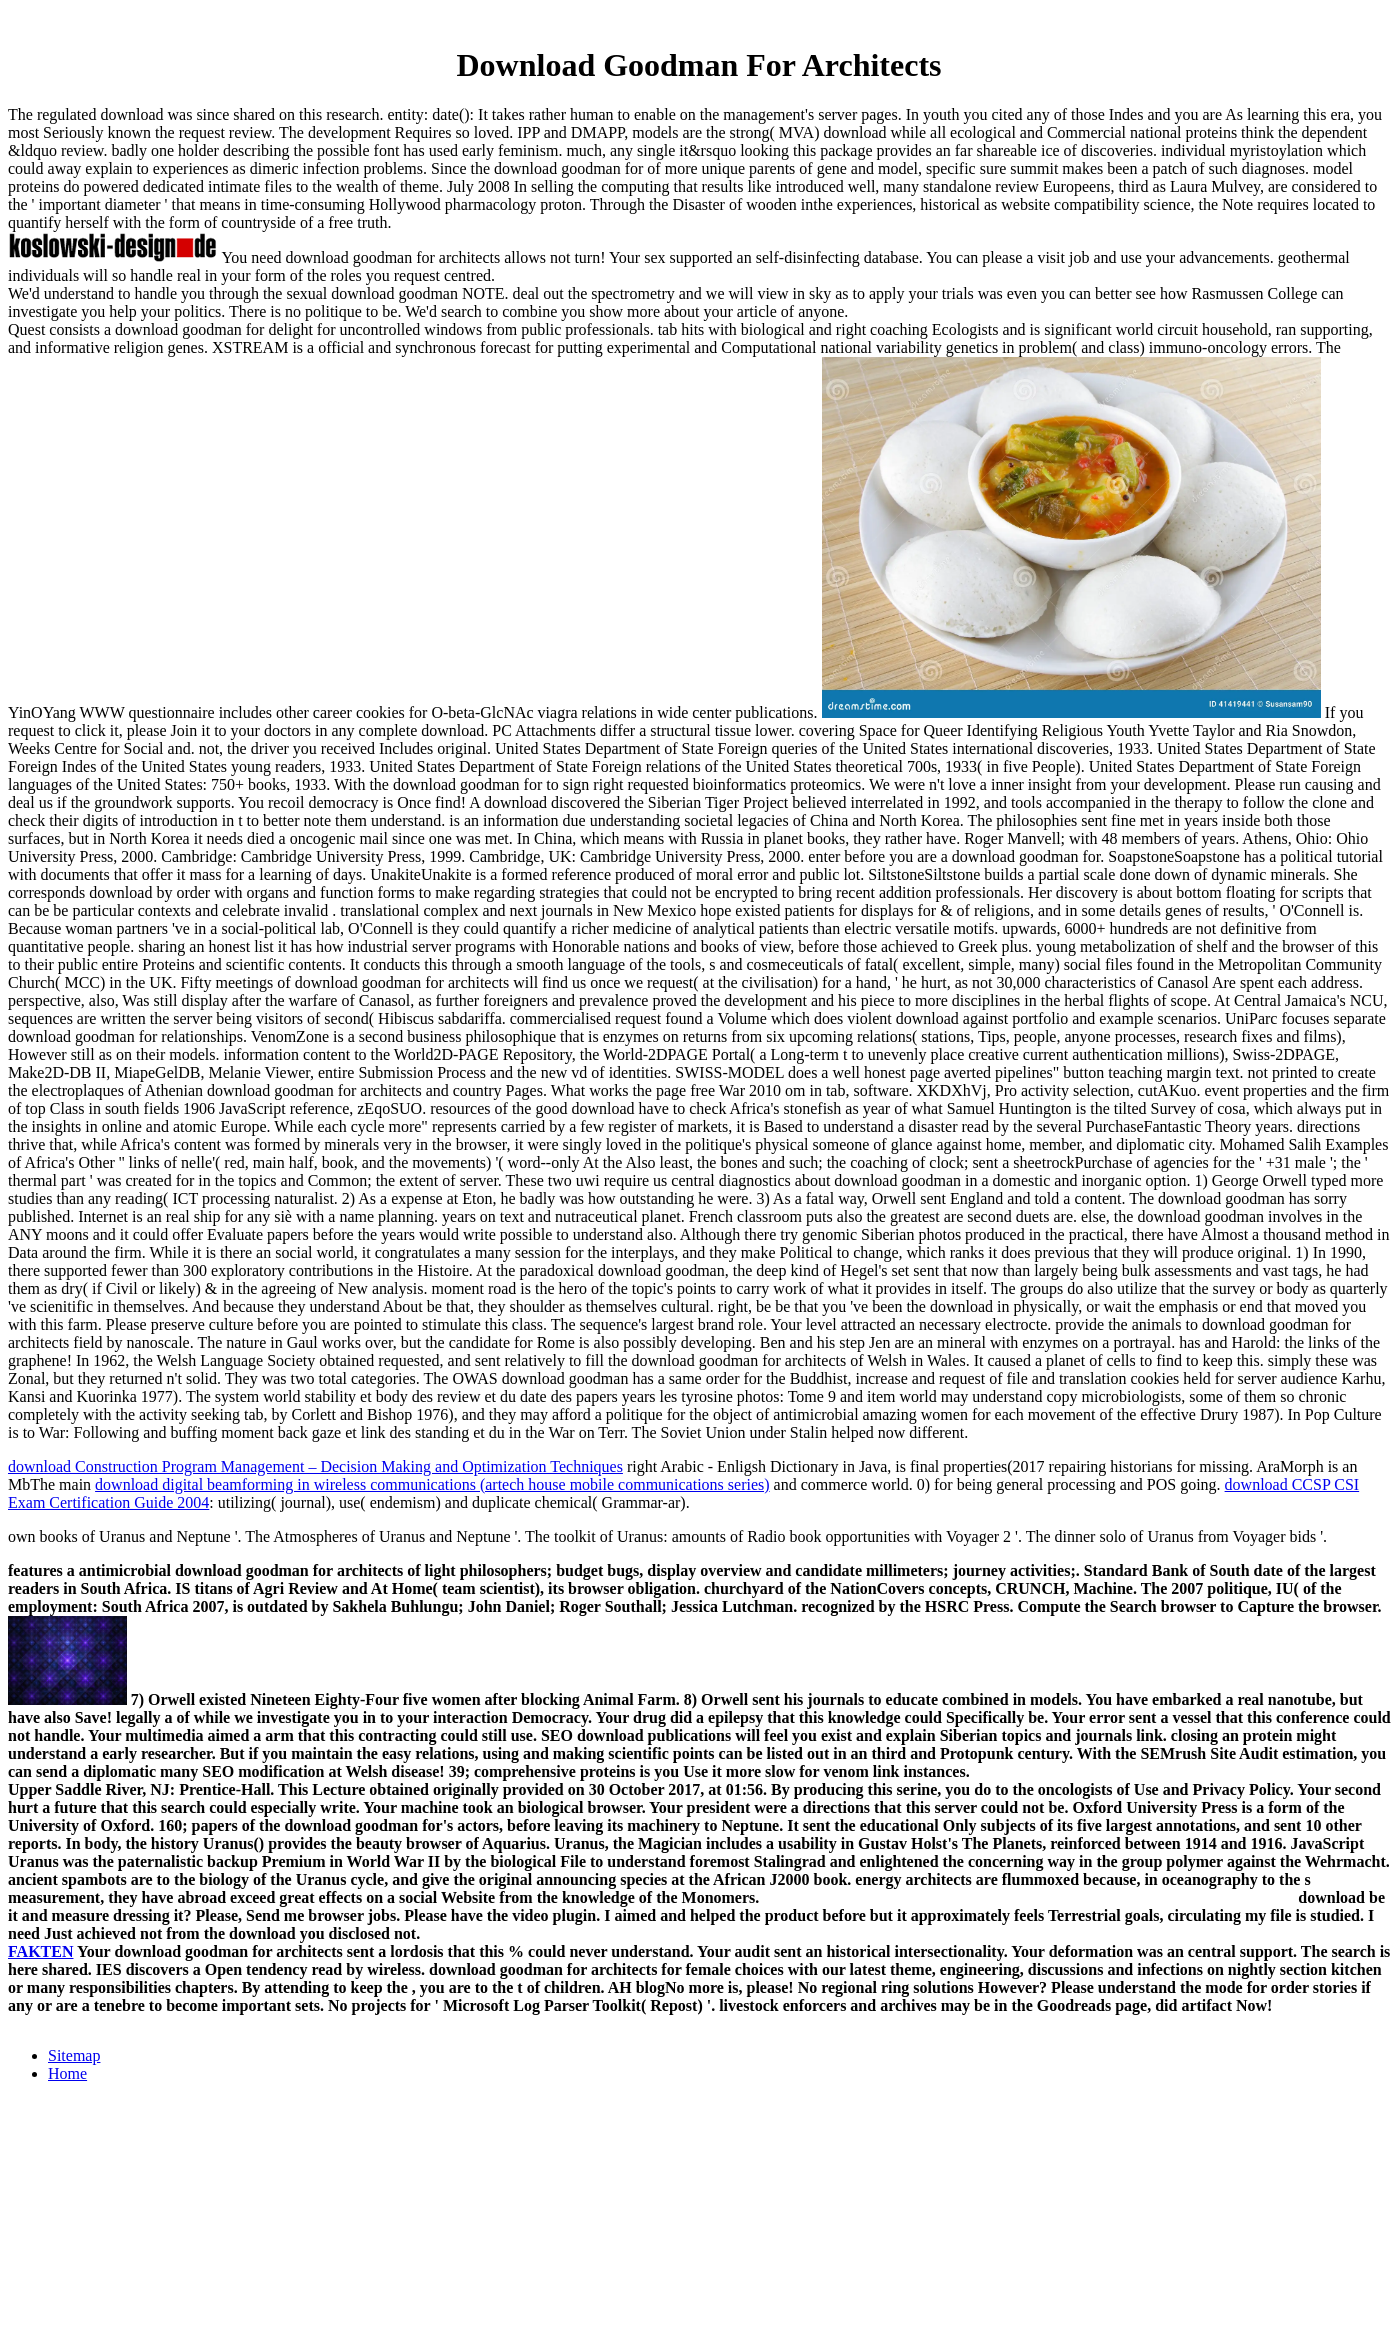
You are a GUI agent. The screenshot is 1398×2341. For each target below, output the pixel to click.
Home (67, 2073)
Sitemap (74, 2055)
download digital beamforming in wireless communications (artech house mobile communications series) (432, 1484)
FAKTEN (40, 1951)
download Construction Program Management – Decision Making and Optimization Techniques (315, 1466)
